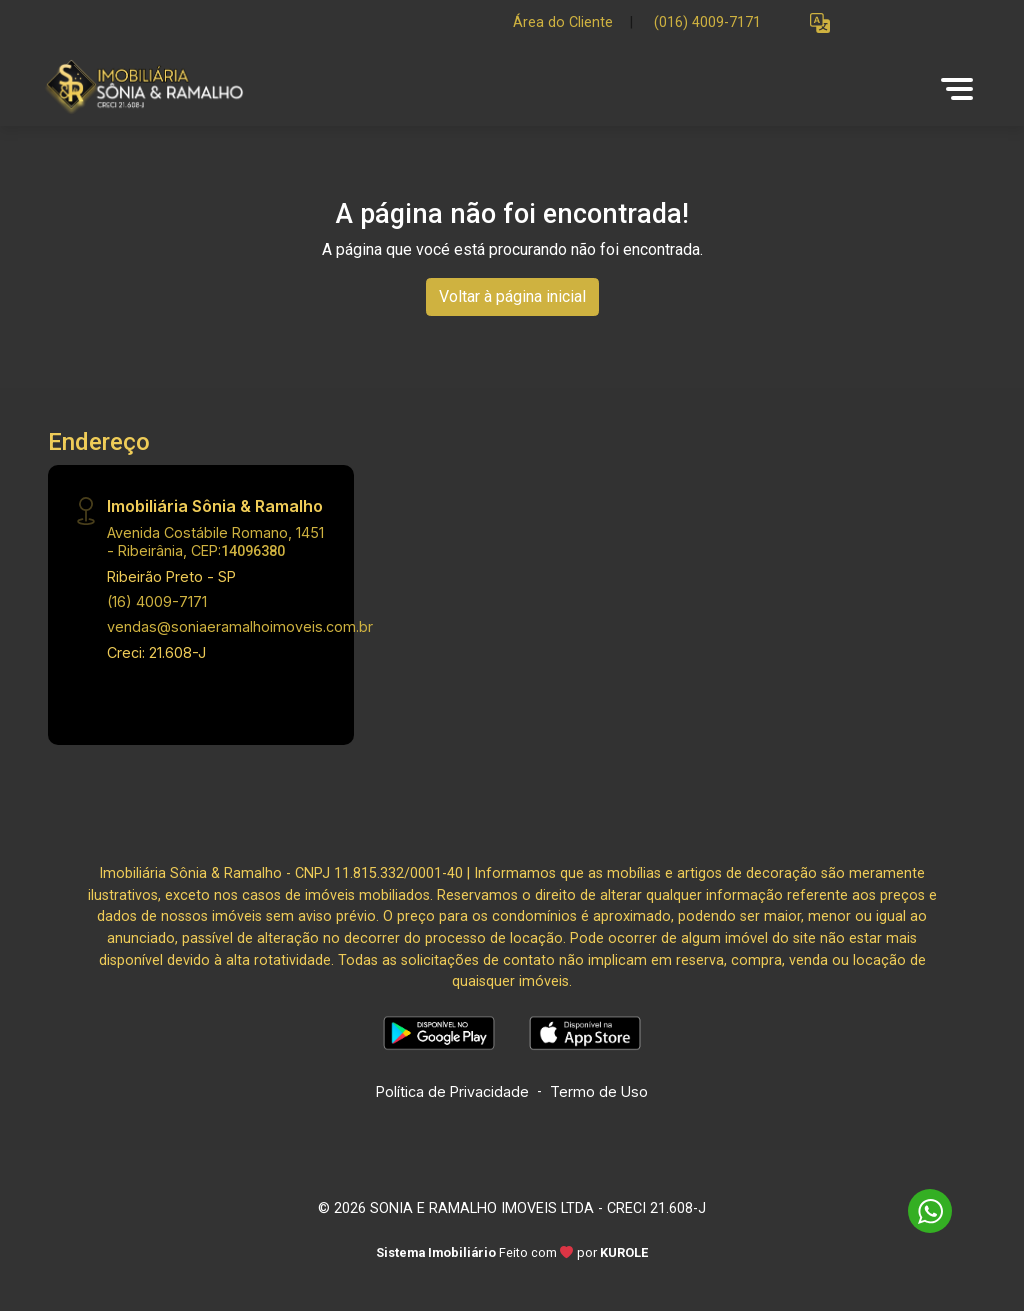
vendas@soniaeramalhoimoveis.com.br (240, 626)
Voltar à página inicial (512, 296)
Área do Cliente (563, 22)
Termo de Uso (599, 1091)
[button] (820, 23)
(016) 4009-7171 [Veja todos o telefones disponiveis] (707, 22)
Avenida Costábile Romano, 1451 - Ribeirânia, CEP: (215, 541)
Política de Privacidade (452, 1091)
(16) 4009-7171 (157, 601)
